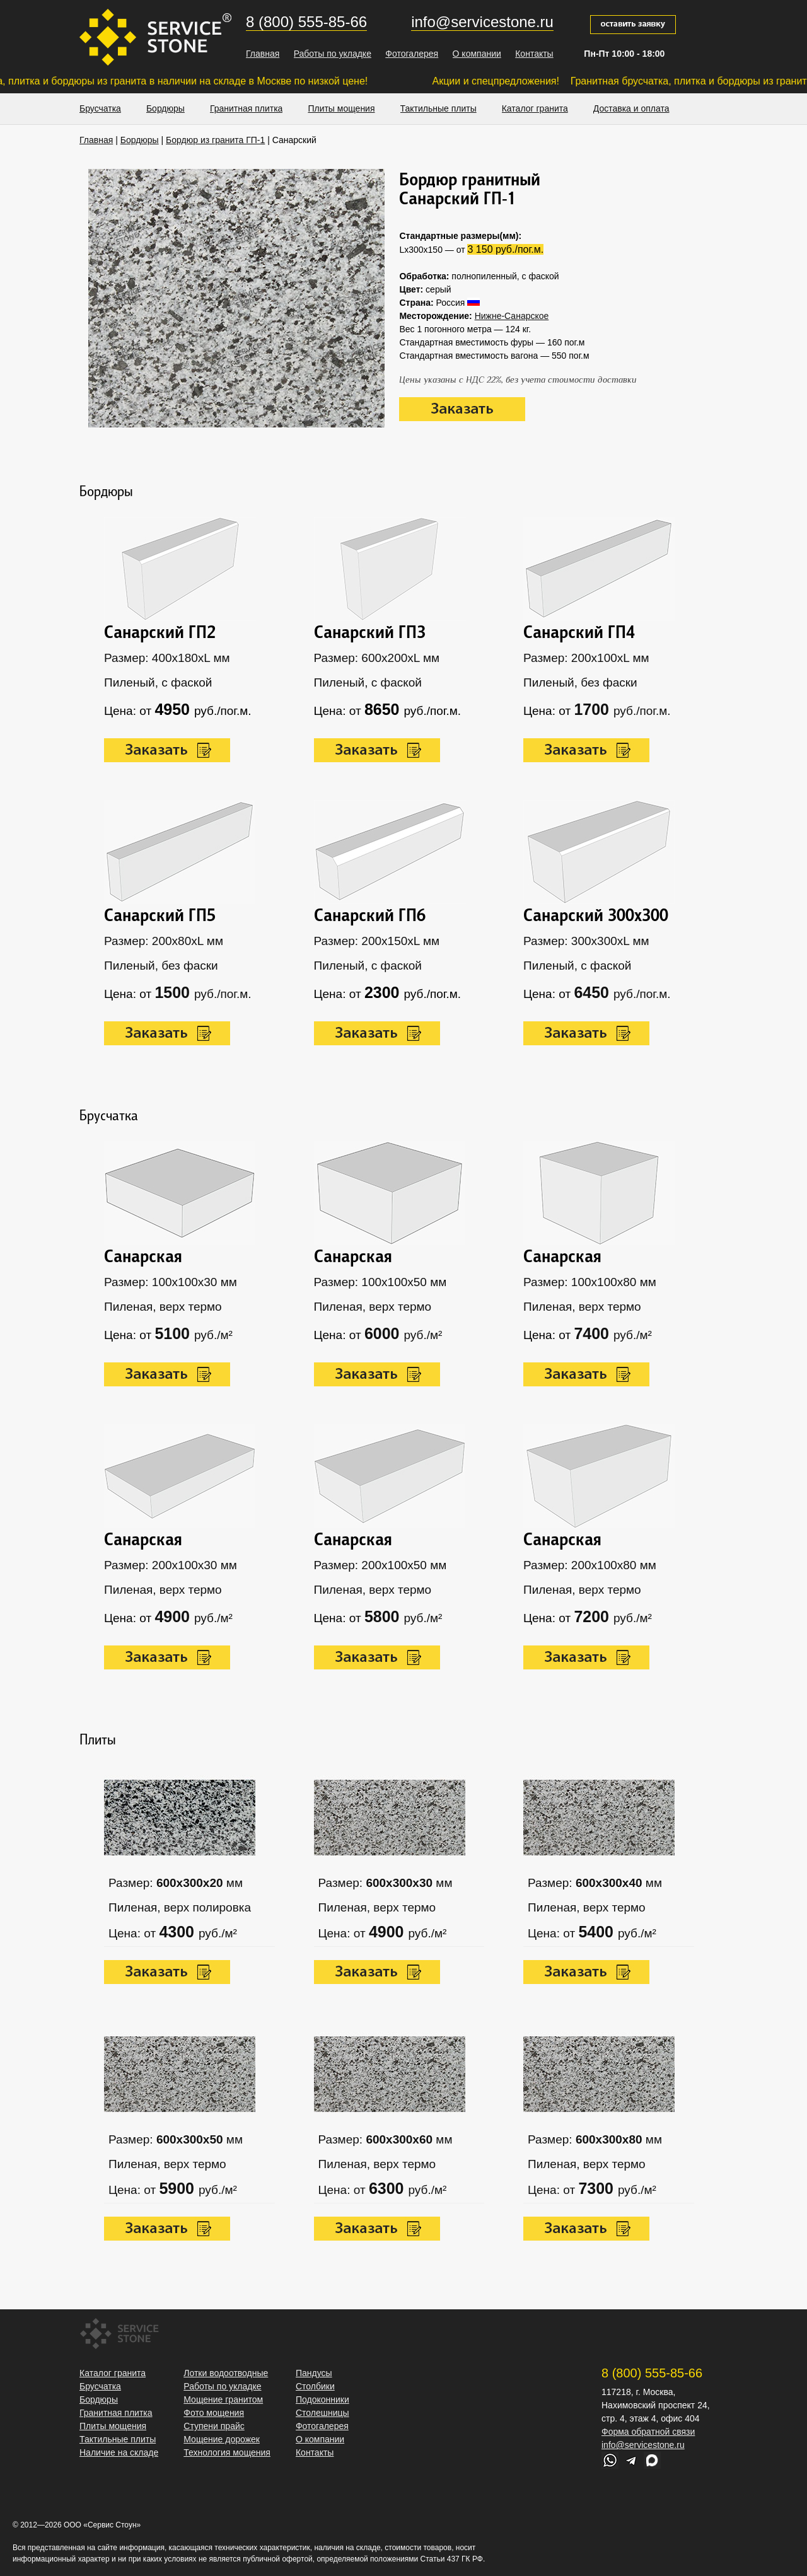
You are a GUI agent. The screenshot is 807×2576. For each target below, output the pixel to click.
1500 (174, 992)
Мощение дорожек (221, 2439)
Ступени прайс (213, 2426)
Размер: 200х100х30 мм (170, 1565)
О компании (477, 54)
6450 (593, 992)
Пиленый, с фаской (158, 682)
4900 (389, 1932)
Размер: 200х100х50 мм (380, 1565)
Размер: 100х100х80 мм (589, 1282)
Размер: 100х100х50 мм (380, 1282)
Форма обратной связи (648, 2432)
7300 (598, 2188)
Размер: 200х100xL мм (586, 657)
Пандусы (314, 2373)
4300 (179, 1932)
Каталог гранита (535, 108)
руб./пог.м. (223, 994)
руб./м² (213, 1335)
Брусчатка (100, 108)
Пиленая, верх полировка (179, 1907)
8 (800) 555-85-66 (306, 21)
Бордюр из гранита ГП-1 (215, 140)
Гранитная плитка (246, 108)
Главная (262, 54)
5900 (179, 2188)
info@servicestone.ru (482, 21)
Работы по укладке (332, 54)
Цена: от (133, 1933)
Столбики (315, 2386)
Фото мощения (213, 2413)
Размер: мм (175, 1882)
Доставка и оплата (631, 108)
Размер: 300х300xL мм (586, 941)
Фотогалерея (411, 54)
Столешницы (322, 2413)
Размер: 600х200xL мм (377, 657)
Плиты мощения (341, 108)
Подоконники (322, 2399)
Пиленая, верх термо (163, 1306)
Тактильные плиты (438, 108)
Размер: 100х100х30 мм (170, 1282)
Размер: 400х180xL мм (167, 657)
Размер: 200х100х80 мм (589, 1565)
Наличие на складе (118, 2452)
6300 (389, 2188)
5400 (598, 1932)
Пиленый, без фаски (161, 965)
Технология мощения (226, 2452)
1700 (593, 709)
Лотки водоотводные (225, 2373)
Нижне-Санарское (512, 316)
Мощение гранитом (223, 2399)
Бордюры (165, 108)
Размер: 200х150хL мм (377, 941)
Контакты (534, 54)
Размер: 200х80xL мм (163, 941)
